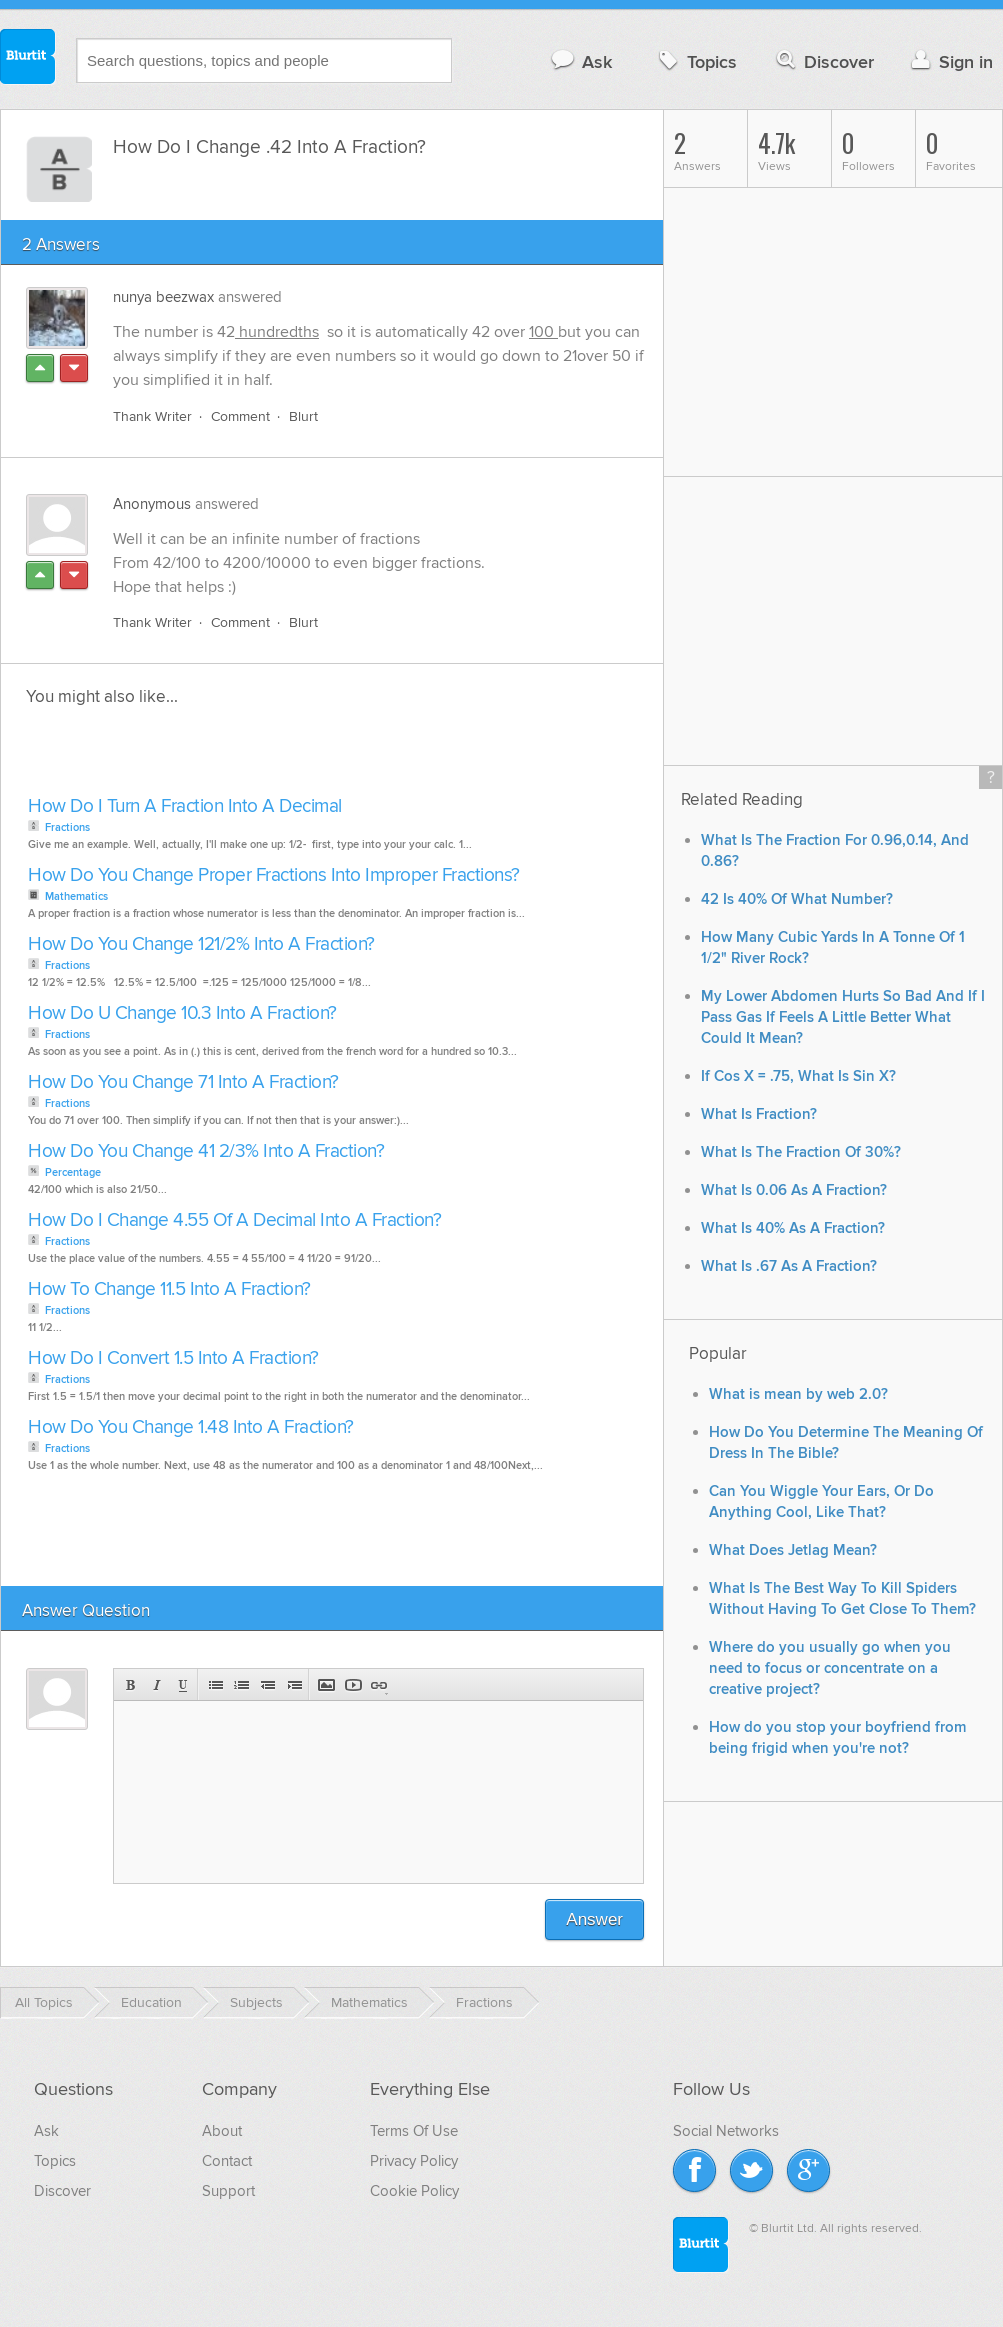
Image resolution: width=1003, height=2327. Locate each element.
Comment (240, 416)
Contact (227, 2161)
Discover (823, 61)
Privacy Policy (414, 2161)
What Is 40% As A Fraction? (793, 1228)
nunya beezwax (163, 297)
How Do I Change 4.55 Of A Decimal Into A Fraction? (234, 1220)
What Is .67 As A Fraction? (789, 1266)
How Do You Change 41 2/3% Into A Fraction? (206, 1151)
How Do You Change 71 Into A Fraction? (183, 1082)
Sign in (949, 61)
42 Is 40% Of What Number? (797, 899)
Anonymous (152, 504)
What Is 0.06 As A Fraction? (794, 1190)
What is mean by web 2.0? (798, 1394)
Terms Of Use (414, 2131)
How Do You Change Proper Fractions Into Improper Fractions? (274, 875)
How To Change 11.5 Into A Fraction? (169, 1289)
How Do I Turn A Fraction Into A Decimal (185, 806)
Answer (594, 1919)
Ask (580, 61)
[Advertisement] (253, 757)
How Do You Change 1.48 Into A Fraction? (191, 1427)
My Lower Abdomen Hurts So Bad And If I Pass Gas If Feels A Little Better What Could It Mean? (843, 1017)
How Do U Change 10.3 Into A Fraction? (182, 1013)
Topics (695, 61)
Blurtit (28, 59)
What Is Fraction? (759, 1114)
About (222, 2131)
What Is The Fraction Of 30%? (801, 1152)
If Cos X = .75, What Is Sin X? (798, 1076)
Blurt (303, 416)
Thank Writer (152, 416)
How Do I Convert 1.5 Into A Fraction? (173, 1358)
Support (228, 2191)
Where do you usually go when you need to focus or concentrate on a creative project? (830, 1668)
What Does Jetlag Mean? (793, 1550)
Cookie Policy (414, 2191)
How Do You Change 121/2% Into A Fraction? (201, 944)
